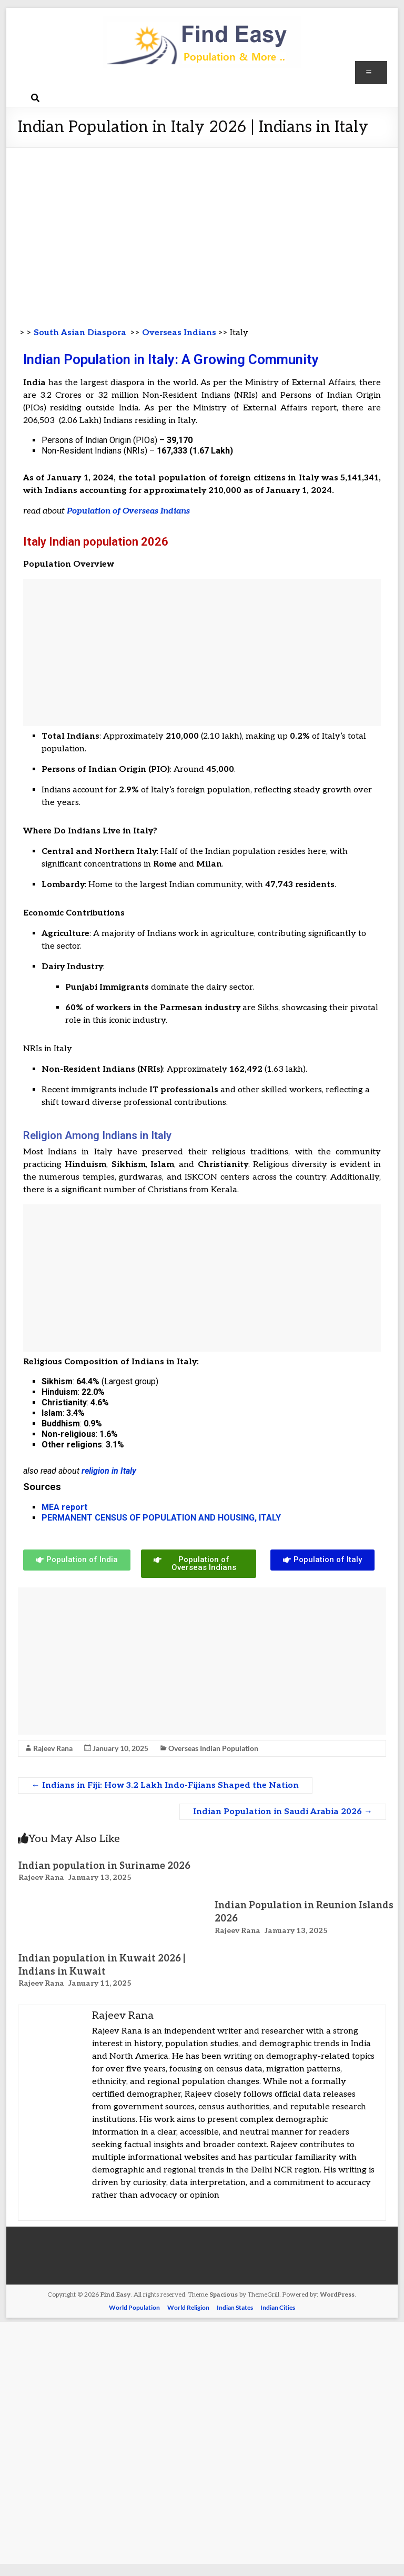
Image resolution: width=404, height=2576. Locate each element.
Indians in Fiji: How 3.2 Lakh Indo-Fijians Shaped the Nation (165, 1785)
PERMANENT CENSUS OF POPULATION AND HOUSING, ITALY (161, 1518)
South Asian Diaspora (79, 333)
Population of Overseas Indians (128, 511)
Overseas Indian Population (213, 1748)
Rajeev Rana (53, 1748)
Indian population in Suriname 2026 (104, 1865)
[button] (76, 1560)
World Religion (188, 2307)
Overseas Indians (179, 333)
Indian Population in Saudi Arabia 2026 (282, 1812)
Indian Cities (277, 2307)
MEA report (64, 1507)
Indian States (235, 2307)
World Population (134, 2307)
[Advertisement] (202, 226)
